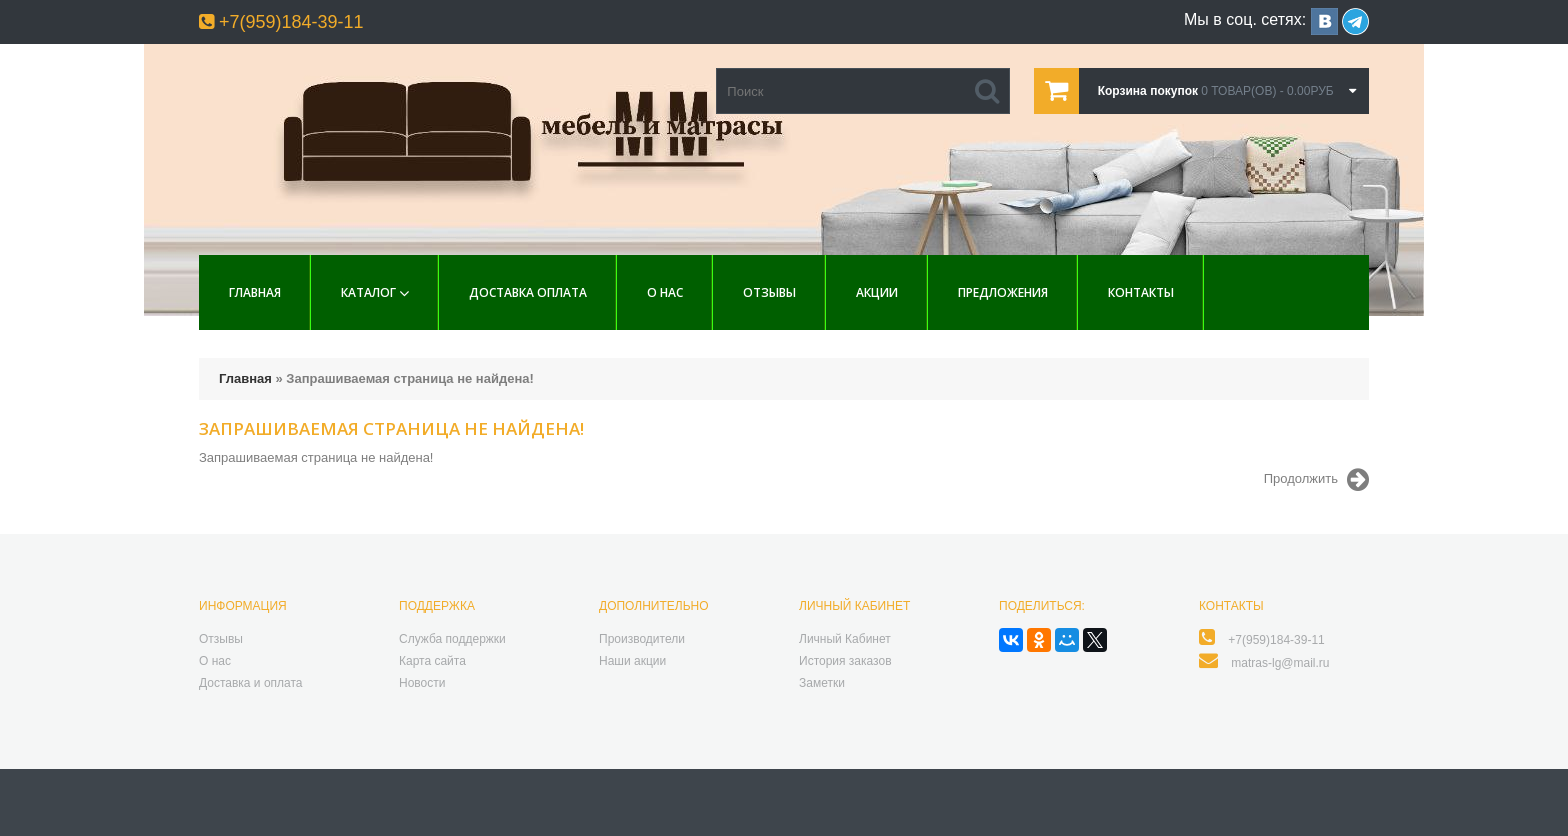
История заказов (845, 661)
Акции (877, 292)
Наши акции (632, 661)
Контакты (1141, 292)
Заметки (822, 683)
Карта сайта (432, 661)
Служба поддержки (452, 639)
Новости (422, 683)
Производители (642, 639)
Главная (255, 292)
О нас (665, 292)
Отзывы (769, 292)
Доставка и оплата (251, 683)
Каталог (368, 292)
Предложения (1003, 292)
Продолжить (1316, 480)
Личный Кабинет (845, 639)
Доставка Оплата (528, 292)
